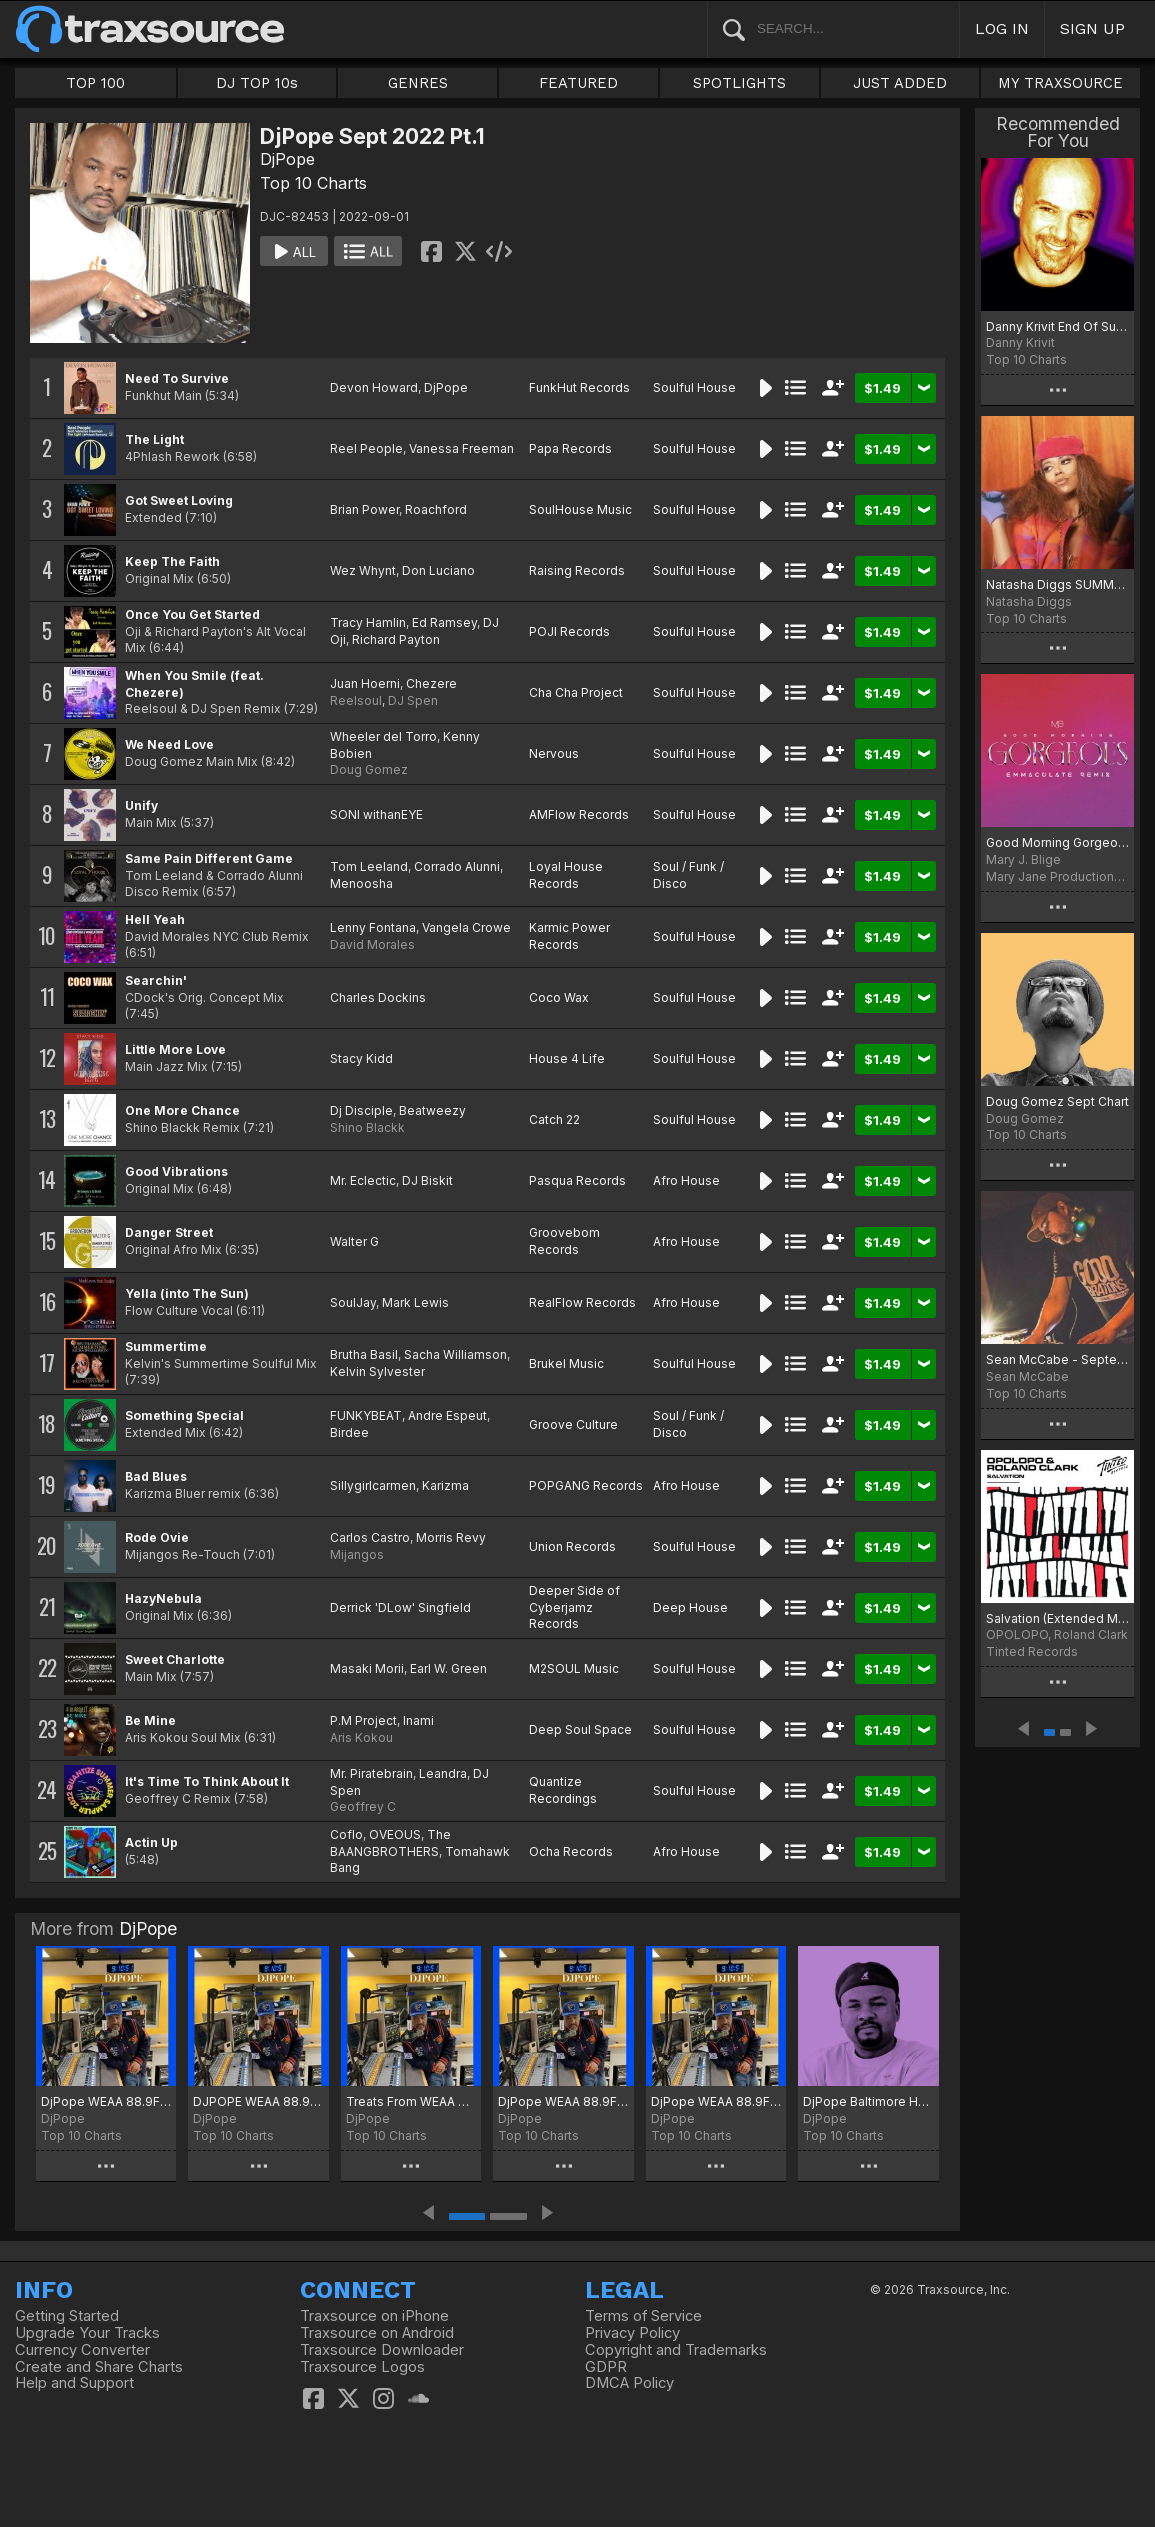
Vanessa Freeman (461, 448)
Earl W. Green (448, 1668)
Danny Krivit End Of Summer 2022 (1057, 326)
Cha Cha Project (576, 692)
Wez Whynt (363, 570)
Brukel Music (566, 1363)
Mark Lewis (415, 1302)
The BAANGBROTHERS (390, 1843)
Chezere (431, 683)
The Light (154, 439)
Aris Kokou (361, 1737)
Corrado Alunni (457, 866)
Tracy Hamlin (368, 622)
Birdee (349, 1432)
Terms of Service (643, 2316)
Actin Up (151, 1842)
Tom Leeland (369, 866)
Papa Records (570, 448)
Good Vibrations (176, 1171)
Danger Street (169, 1232)
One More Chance (182, 1110)
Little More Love (175, 1049)
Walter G (354, 1241)
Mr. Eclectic (363, 1180)
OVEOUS (395, 1834)
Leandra (443, 1773)
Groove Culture (573, 1424)
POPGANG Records (586, 1485)
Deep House (690, 1607)
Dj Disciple (361, 1110)
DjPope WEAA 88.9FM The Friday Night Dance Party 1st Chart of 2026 (106, 2101)
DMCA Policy (629, 2383)
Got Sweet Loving (179, 500)
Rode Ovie (157, 1537)
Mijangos (357, 1554)
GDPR (606, 2367)
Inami (418, 1720)
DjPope (287, 159)
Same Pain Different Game (209, 858)
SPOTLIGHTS (739, 83)
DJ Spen (413, 700)
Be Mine (150, 1720)
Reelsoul (356, 700)
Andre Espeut (447, 1415)
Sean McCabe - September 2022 (1057, 1359)
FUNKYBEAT (366, 1415)
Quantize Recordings (563, 1790)
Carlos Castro (370, 1537)
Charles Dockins (378, 997)
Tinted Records (1032, 1651)
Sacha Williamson (455, 1354)
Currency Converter (82, 2350)
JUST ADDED (900, 83)
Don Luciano (438, 570)
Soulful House (694, 387)
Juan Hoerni (365, 683)
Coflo (346, 1834)
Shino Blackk (367, 1127)
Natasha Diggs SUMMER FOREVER (1057, 584)
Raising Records (577, 570)
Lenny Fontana (373, 927)
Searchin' (156, 980)
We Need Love (169, 744)
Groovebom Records (564, 1241)
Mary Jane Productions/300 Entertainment (1057, 876)
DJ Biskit (427, 1180)
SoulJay (353, 1302)
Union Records (572, 1546)
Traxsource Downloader (382, 2350)
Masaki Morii (367, 1668)
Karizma (445, 1485)
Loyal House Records (566, 875)
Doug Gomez (369, 769)
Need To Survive (177, 378)
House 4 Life (567, 1058)
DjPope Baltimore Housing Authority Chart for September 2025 (868, 2101)
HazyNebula (163, 1598)
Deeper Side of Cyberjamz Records (574, 1607)
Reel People (366, 448)
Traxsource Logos (362, 2367)
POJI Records (569, 631)
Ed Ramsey (444, 622)
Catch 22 (554, 1119)
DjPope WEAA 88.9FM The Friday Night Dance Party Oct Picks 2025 (563, 2101)
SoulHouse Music (580, 509)
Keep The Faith (172, 561)
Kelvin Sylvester (377, 1371)
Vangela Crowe (466, 927)
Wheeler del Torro (383, 736)
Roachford (436, 509)
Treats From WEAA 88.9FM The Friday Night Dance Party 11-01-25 (411, 2101)
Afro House (686, 1180)
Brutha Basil (364, 1354)
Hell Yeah (155, 919)
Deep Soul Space (580, 1729)
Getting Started (67, 2316)
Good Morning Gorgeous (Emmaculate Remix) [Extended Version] (1057, 842)
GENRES (418, 83)
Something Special (184, 1415)
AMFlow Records (579, 814)
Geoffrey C (363, 1806)
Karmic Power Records (569, 936)
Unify (141, 805)
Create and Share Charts (99, 2367)
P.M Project (363, 1720)
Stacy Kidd (361, 1058)
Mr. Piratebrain (371, 1773)
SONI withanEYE (376, 814)
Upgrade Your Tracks (87, 2333)
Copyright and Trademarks (676, 2350)
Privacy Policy (632, 2333)
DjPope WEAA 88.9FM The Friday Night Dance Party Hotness (716, 2101)
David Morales (372, 944)
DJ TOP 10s (257, 83)
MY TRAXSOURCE (1060, 83)
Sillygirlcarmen (373, 1485)
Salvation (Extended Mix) (1057, 1618)
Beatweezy (432, 1110)
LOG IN (1002, 28)
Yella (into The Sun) (187, 1293)
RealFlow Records (582, 1302)
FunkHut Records (579, 387)
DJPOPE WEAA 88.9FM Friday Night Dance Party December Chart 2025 (258, 2101)
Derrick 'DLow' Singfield (400, 1607)
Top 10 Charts (313, 183)
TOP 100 (95, 83)
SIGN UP (1092, 28)
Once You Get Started (192, 614)
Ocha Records (571, 1851)
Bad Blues (156, 1476)
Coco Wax (559, 997)
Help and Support (74, 2383)
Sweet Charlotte (175, 1659)
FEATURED (578, 83)
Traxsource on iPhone (374, 2316)
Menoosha (361, 883)
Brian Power (364, 509)
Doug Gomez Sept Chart (1057, 1101)
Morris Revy (451, 1537)
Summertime (166, 1346)
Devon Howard (374, 387)
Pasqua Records (577, 1180)
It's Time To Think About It (207, 1781)
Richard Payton (396, 639)
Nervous (554, 753)
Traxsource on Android (377, 2333)
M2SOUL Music (574, 1668)
